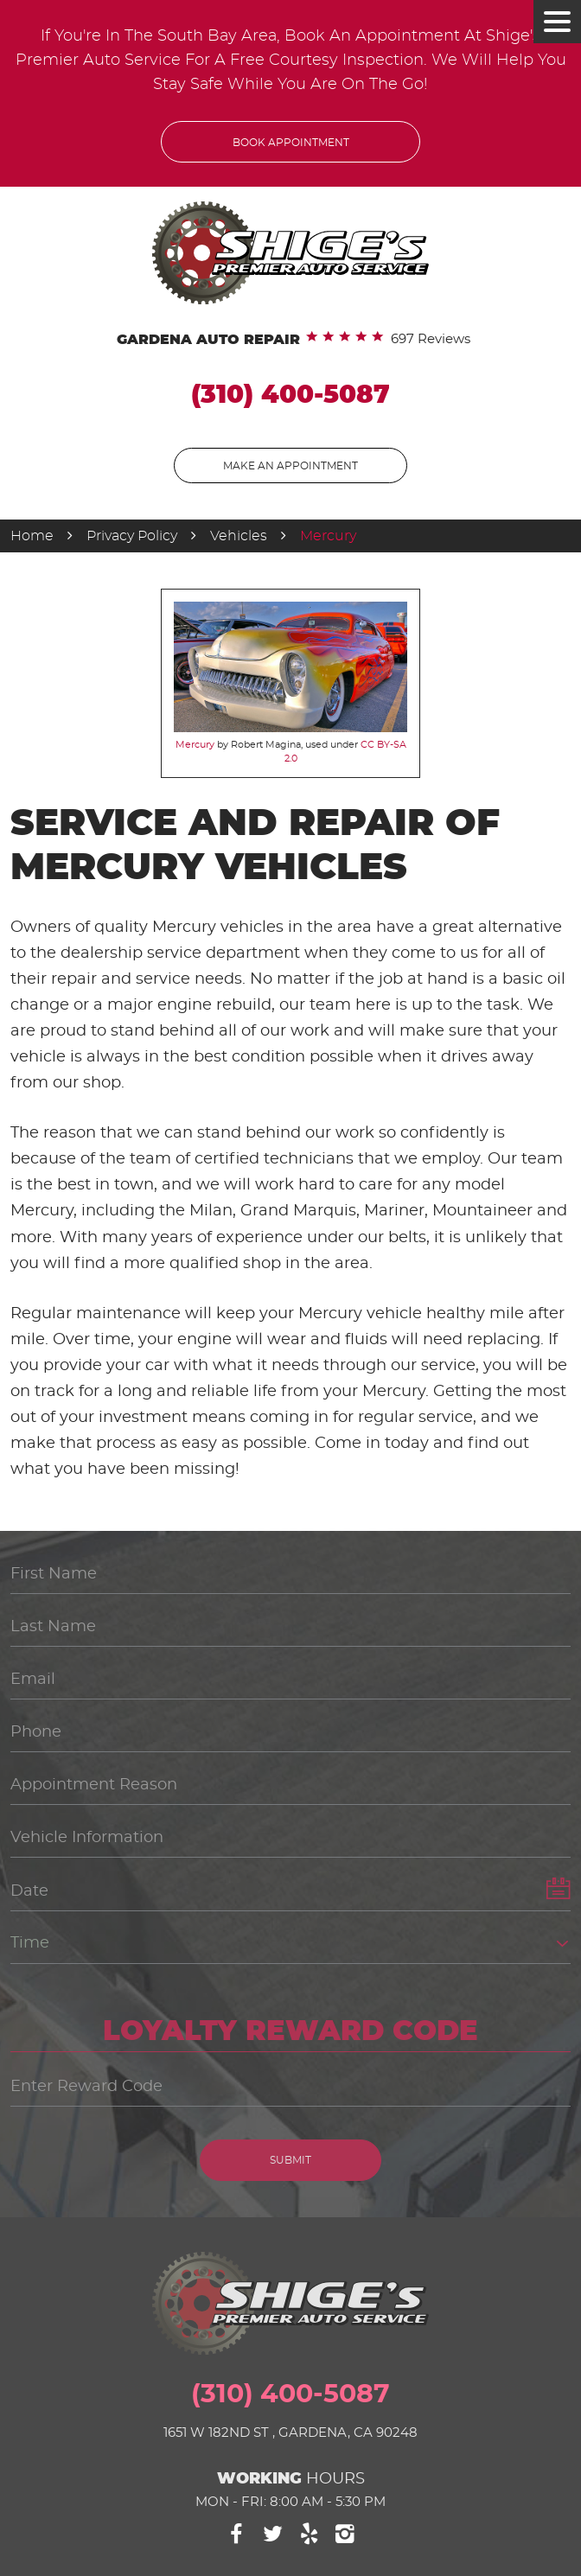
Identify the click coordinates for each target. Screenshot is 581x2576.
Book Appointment (291, 142)
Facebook (236, 2534)
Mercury (328, 536)
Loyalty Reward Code (290, 2031)
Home (32, 536)
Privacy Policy (131, 536)
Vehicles (238, 536)
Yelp (309, 2534)
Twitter (273, 2534)
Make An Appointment (290, 466)
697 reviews (430, 339)
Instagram (345, 2534)
